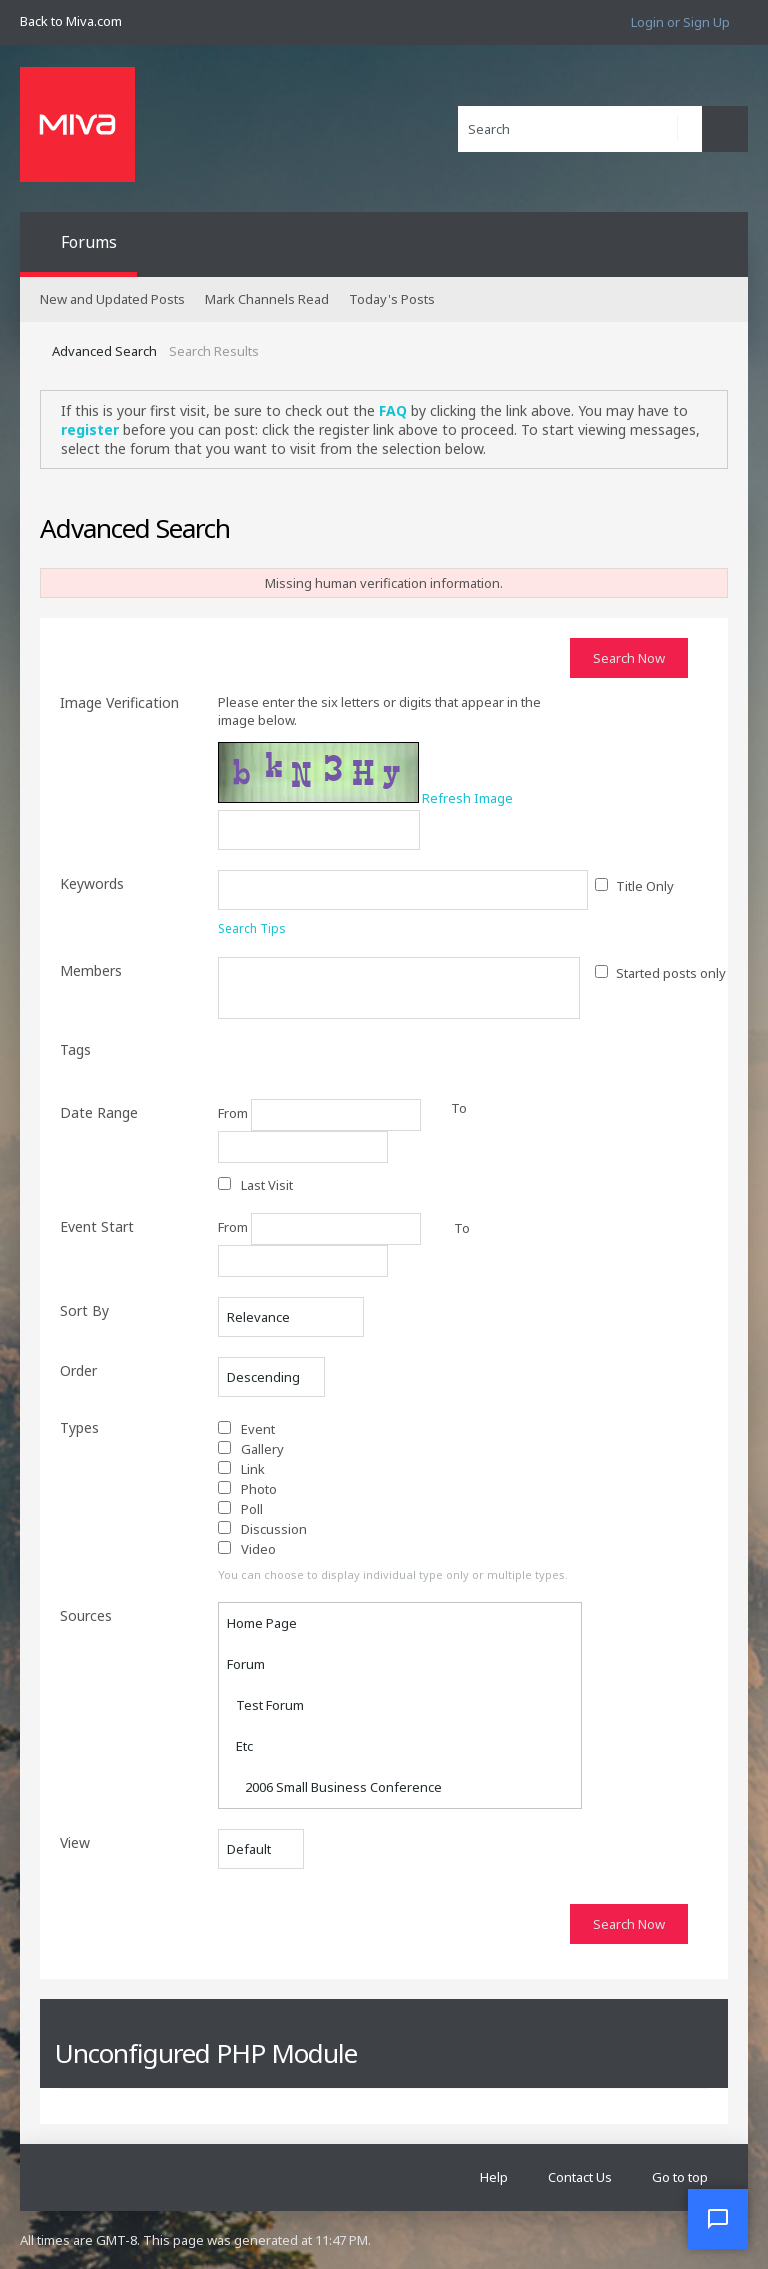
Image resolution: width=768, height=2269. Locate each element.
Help (494, 2177)
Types (79, 1427)
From (319, 1115)
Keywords (92, 883)
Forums (89, 242)
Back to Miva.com (71, 21)
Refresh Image (467, 798)
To (462, 1228)
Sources (86, 1615)
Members (91, 970)
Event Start (97, 1226)
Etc (240, 1746)
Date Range (99, 1112)
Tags (75, 1049)
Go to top (680, 2177)
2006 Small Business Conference (334, 1787)
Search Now (629, 658)
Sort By (84, 1310)
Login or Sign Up (680, 22)
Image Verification (119, 702)
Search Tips (252, 928)
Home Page (262, 1623)
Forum (246, 1664)
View (75, 1842)
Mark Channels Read (267, 299)
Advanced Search (104, 351)
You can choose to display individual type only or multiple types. (393, 1574)
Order (78, 1370)
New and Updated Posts (112, 299)
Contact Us (580, 2177)
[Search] (580, 129)
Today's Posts (392, 299)
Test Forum (265, 1705)
